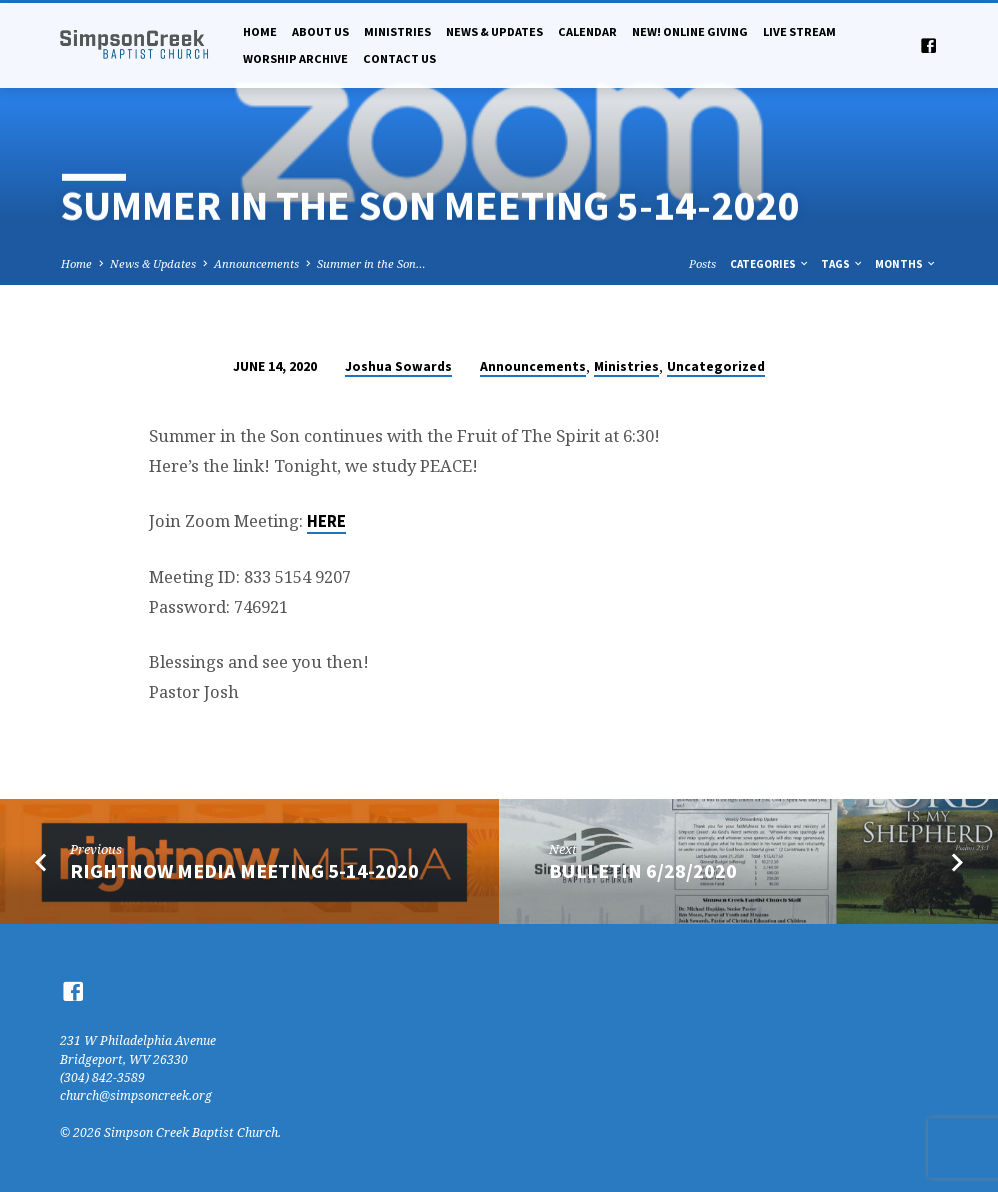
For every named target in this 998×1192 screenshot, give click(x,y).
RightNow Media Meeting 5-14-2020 (244, 871)
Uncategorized (716, 366)
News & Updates (494, 31)
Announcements (256, 263)
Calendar (587, 31)
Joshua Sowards (398, 366)
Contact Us (399, 58)
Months (906, 264)
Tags (842, 264)
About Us (320, 31)
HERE (326, 521)
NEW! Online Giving (690, 31)
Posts (702, 263)
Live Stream (799, 31)
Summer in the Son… (371, 263)
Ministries (397, 31)
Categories (770, 264)
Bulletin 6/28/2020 (643, 871)
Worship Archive (295, 58)
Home (260, 31)
